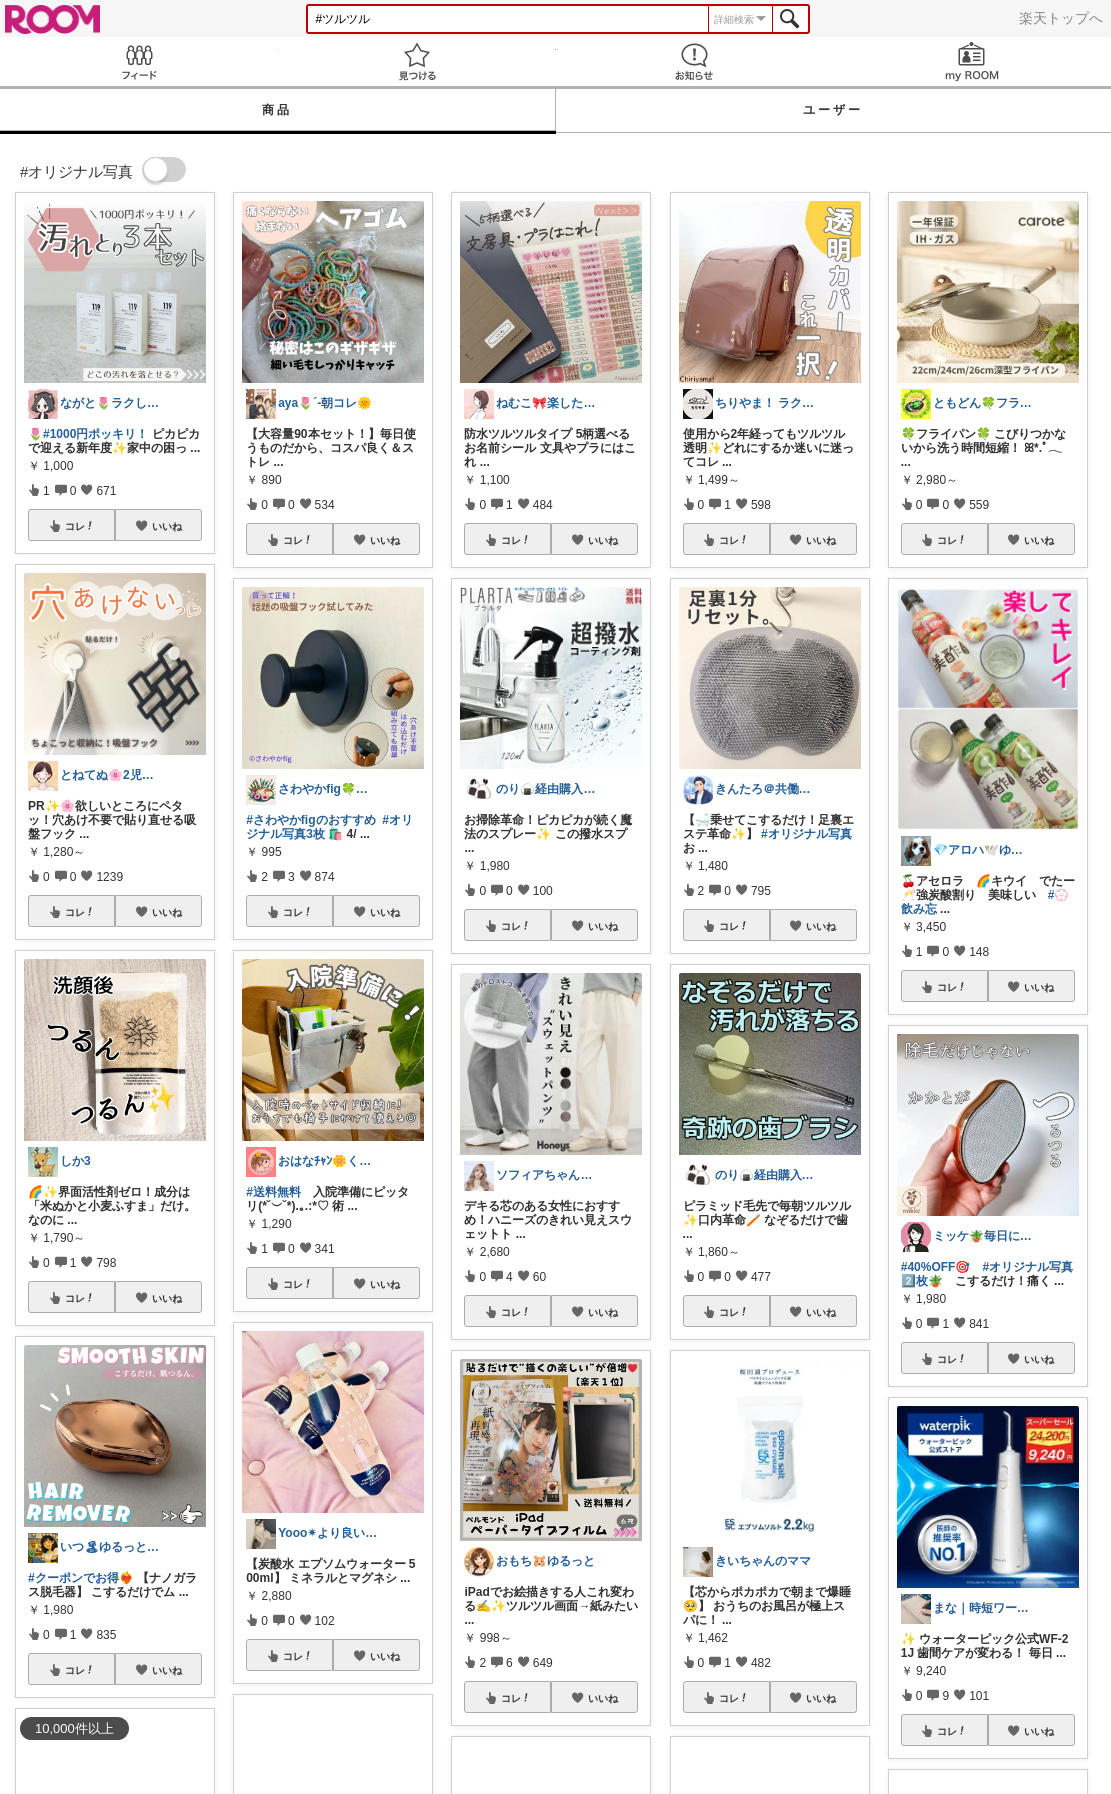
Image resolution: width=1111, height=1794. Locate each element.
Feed (139, 61)
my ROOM (972, 61)
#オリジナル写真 (806, 834)
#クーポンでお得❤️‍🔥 (81, 1578)
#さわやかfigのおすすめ (310, 820)
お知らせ (695, 61)
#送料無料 (273, 1192)
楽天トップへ (1061, 18)
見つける (417, 61)
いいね (167, 526)
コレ (80, 526)
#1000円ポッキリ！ (95, 434)
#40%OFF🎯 (936, 1267)
